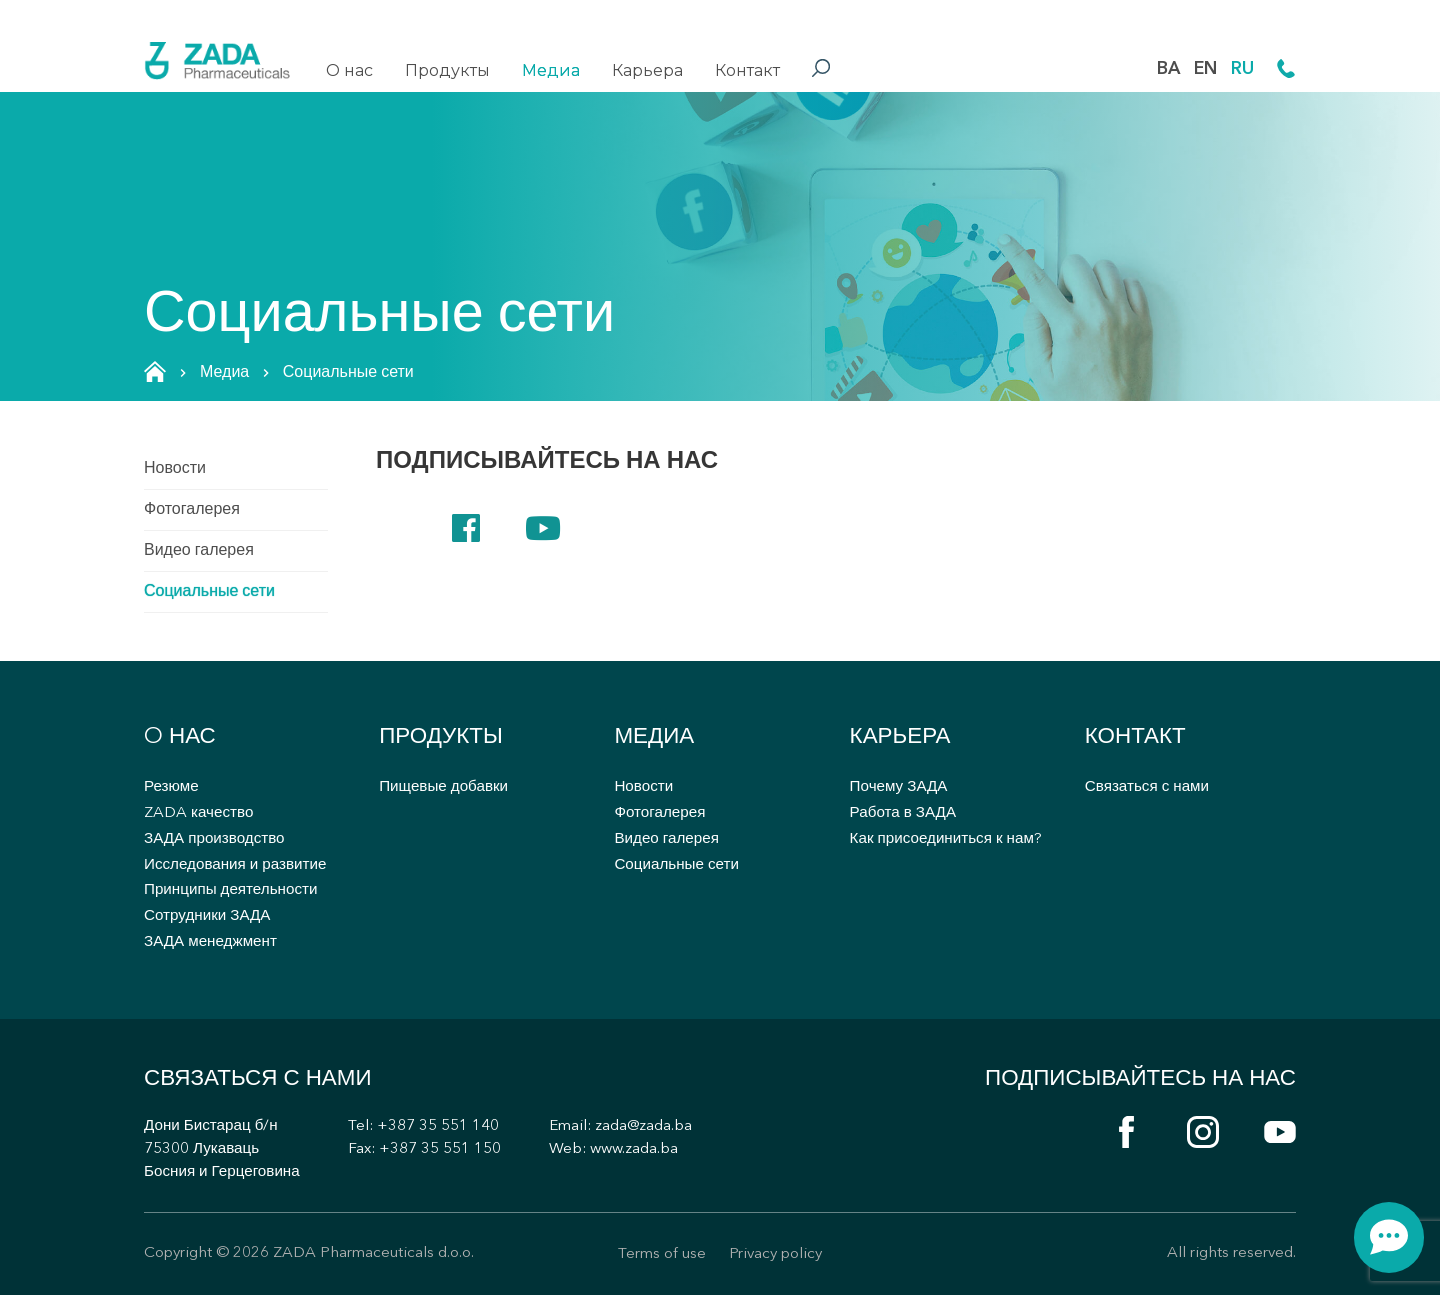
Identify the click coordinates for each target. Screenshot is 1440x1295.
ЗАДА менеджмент (210, 942)
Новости (175, 469)
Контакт (747, 70)
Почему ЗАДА (899, 787)
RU (1242, 69)
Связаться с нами (1147, 787)
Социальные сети (209, 592)
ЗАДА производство (214, 839)
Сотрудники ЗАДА (207, 916)
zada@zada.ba (643, 1126)
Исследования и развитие (235, 865)
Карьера (647, 70)
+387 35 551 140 (438, 1126)
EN (1205, 69)
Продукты (447, 70)
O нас (349, 70)
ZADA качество (198, 813)
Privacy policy (775, 1254)
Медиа (551, 70)
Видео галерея (199, 551)
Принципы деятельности (230, 890)
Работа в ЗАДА (903, 813)
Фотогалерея (192, 510)
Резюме (171, 787)
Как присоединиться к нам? (946, 839)
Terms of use (662, 1254)
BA (1168, 69)
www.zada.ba (634, 1149)
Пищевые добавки (443, 787)
